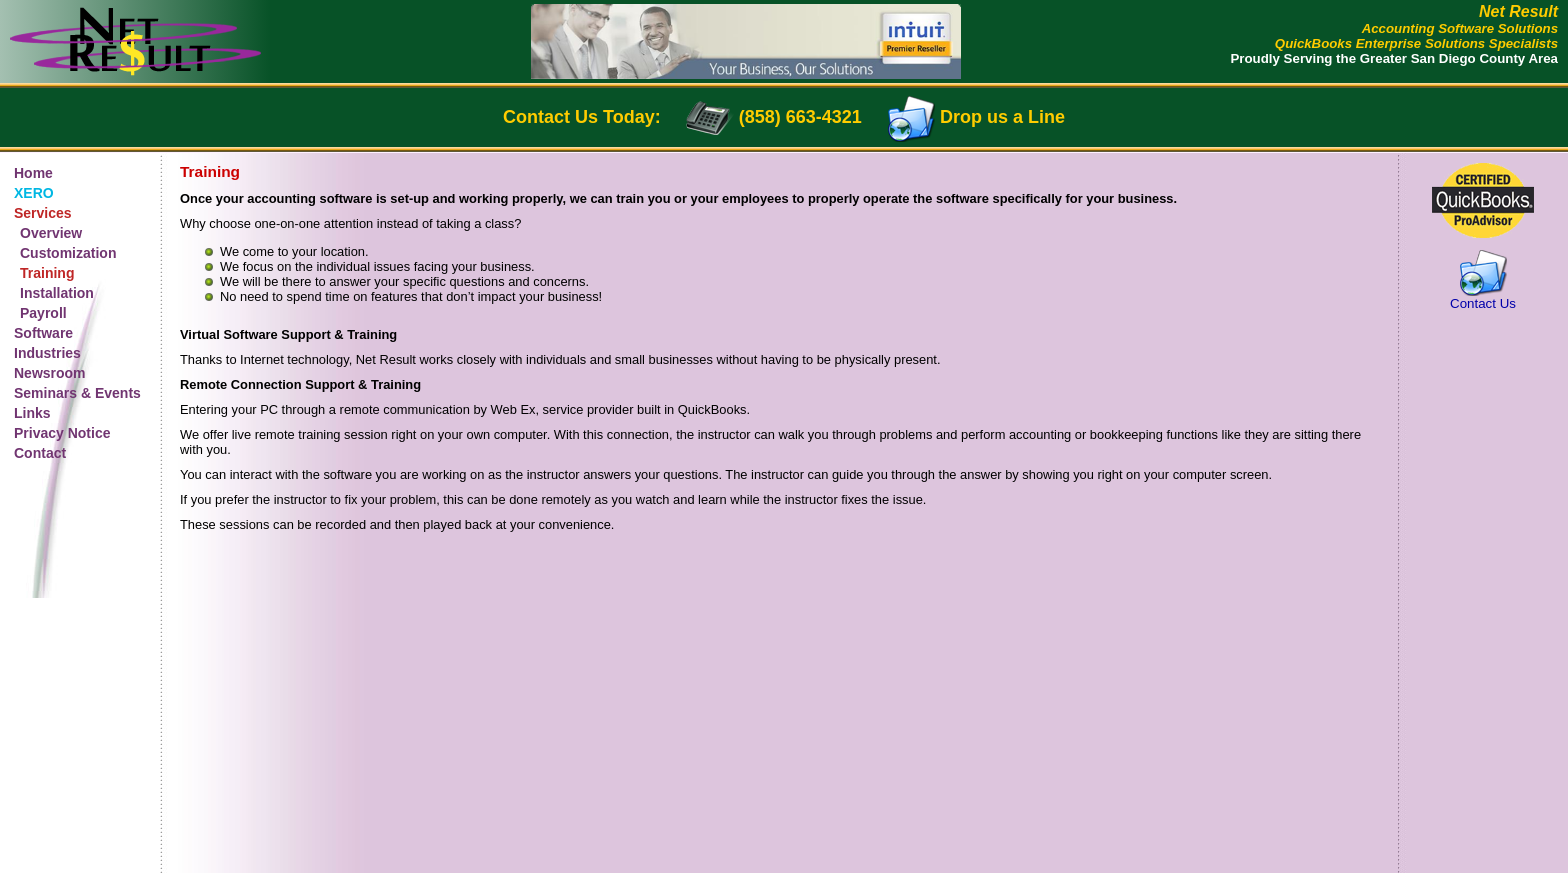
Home (33, 173)
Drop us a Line (1002, 117)
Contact (40, 453)
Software (43, 333)
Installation (57, 293)
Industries (47, 353)
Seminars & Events (77, 393)
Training (47, 273)
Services (43, 213)
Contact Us (1483, 303)
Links (32, 413)
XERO (34, 193)
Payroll (43, 313)
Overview (51, 233)
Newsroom (50, 373)
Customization (68, 253)
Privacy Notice (62, 433)
